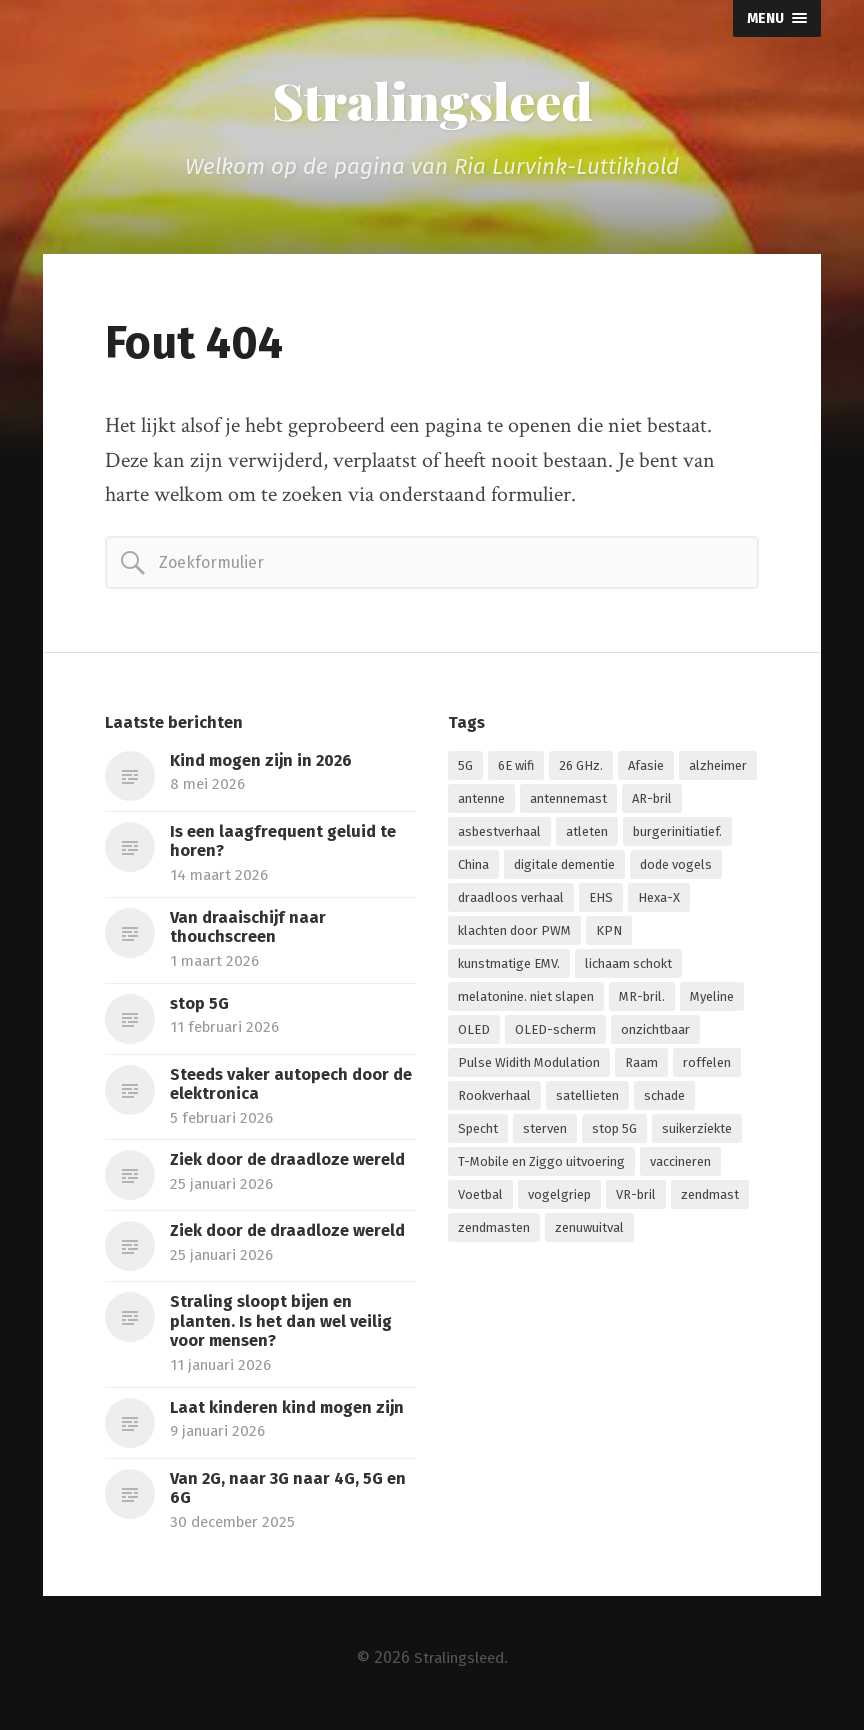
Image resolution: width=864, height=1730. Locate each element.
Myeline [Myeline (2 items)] (712, 999)
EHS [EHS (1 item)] (601, 900)
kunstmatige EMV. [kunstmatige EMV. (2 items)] (509, 966)
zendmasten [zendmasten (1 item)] (494, 1230)
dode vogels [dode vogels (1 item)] (676, 867)
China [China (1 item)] (473, 867)
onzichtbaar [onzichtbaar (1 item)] (655, 1032)
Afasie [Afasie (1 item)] (646, 768)
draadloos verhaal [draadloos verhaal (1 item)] (511, 900)
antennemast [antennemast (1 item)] (568, 801)
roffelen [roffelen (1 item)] (707, 1065)
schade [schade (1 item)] (664, 1098)
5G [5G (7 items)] (465, 768)
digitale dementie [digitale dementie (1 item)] (564, 867)
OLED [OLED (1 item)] (474, 1032)
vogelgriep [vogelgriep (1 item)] (559, 1197)
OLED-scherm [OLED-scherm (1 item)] (555, 1032)
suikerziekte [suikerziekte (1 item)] (697, 1131)
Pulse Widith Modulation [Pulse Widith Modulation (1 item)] (529, 1065)
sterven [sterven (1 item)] (545, 1131)
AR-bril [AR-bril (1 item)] (652, 801)
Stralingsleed (432, 102)
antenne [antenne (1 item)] (481, 801)
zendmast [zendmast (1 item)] (710, 1197)
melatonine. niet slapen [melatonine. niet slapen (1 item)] (526, 999)
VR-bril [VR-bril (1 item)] (636, 1197)
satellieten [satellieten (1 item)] (587, 1098)
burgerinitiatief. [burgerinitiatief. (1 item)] (677, 834)
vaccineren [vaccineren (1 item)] (680, 1164)
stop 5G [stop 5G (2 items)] (614, 1131)
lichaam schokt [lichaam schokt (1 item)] (628, 966)
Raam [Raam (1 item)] (641, 1065)
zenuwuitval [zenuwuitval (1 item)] (589, 1230)
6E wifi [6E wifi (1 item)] (516, 768)
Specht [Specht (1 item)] (478, 1131)
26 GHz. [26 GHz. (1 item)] (581, 768)
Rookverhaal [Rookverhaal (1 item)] (494, 1098)
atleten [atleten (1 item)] (587, 834)
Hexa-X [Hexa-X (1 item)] (659, 900)
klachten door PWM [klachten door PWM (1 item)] (514, 933)
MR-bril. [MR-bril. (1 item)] (642, 999)
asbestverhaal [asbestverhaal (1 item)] (499, 834)
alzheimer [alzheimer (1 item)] (718, 768)
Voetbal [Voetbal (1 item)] (480, 1197)
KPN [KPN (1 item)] (609, 933)
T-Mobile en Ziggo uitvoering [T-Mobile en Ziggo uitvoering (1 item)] (541, 1164)
